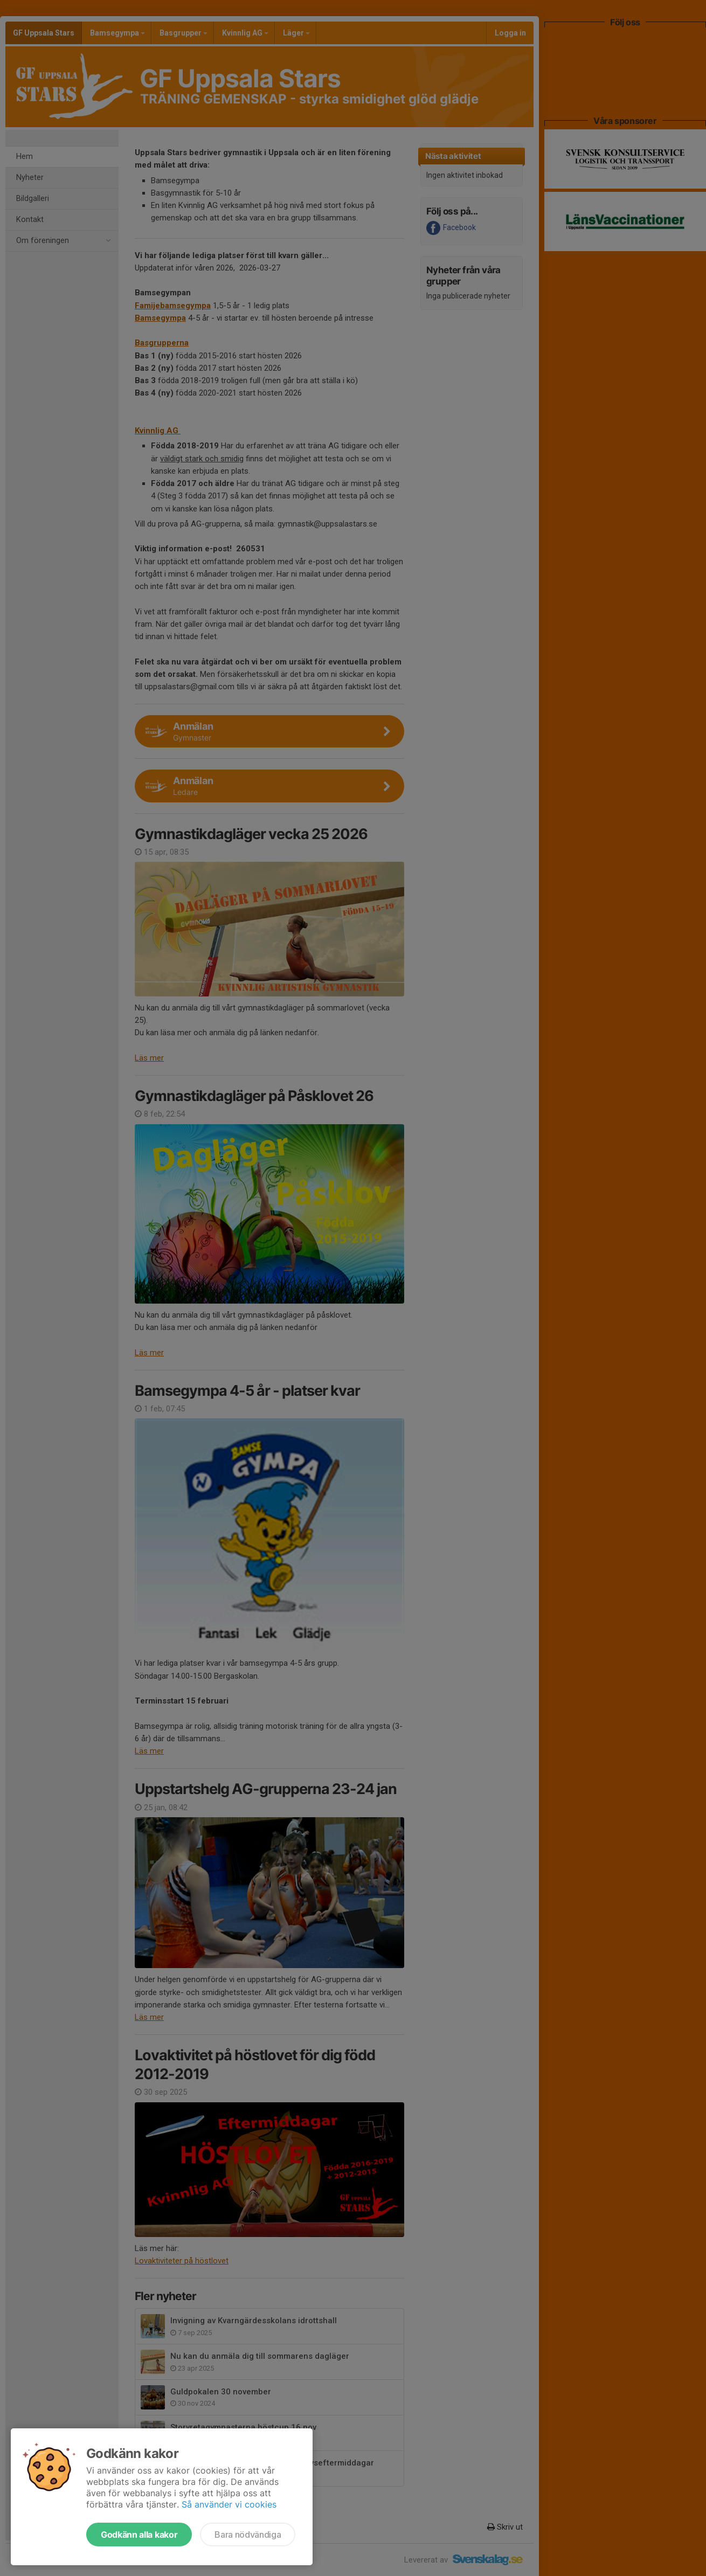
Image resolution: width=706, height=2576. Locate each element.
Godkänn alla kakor (139, 2534)
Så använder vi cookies (229, 2504)
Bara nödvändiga (247, 2534)
